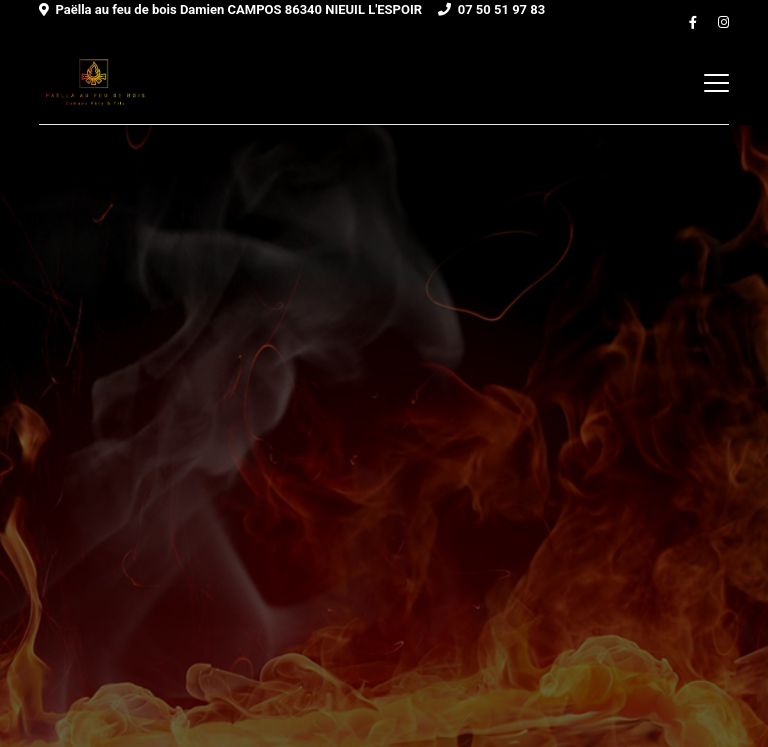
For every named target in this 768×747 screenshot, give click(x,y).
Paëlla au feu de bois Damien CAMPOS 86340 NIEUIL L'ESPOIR (238, 9)
